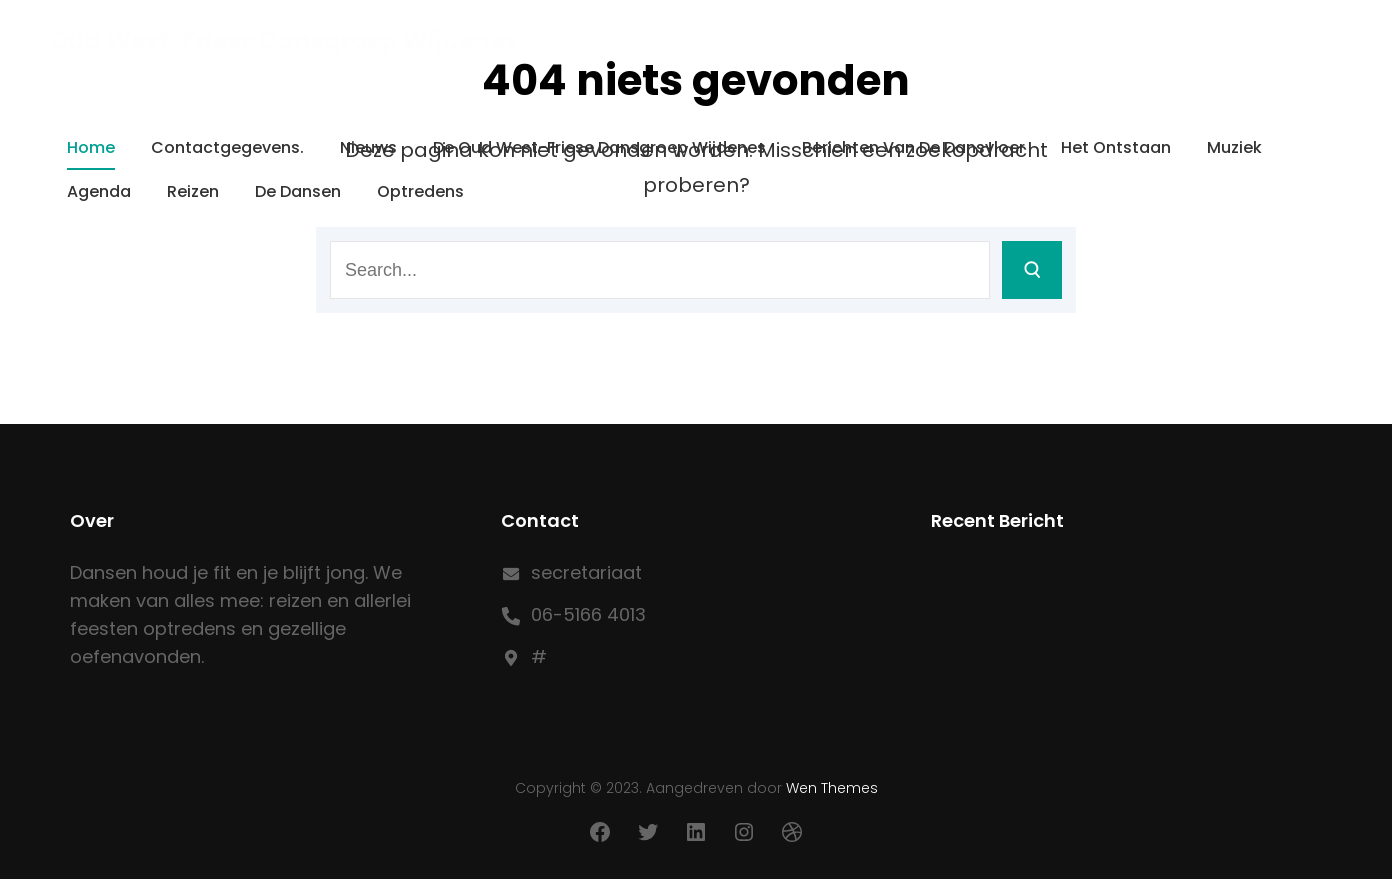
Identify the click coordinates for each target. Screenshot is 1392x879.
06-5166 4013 (588, 614)
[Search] (1032, 270)
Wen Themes (832, 788)
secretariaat (586, 572)
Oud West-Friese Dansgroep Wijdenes (283, 40)
